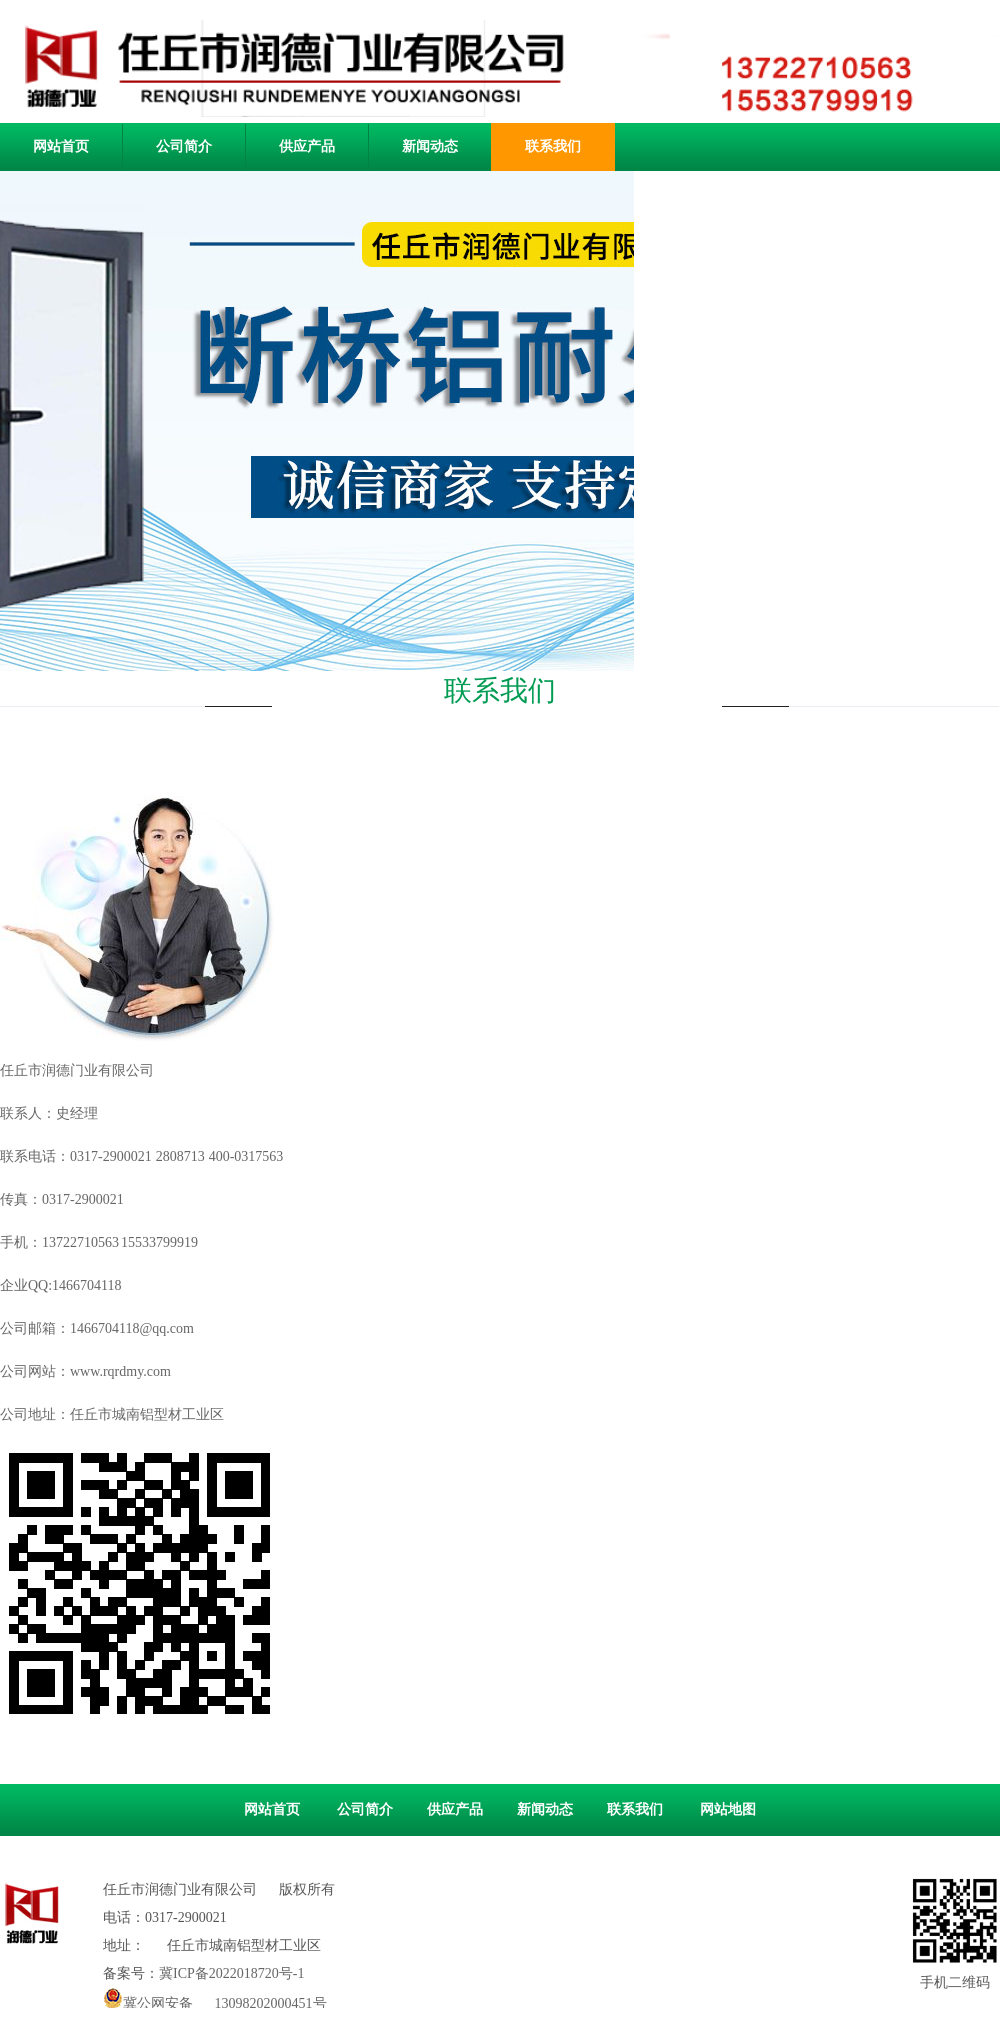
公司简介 (184, 146)
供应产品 (307, 146)
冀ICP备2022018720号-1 (231, 1973)
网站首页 (272, 1809)
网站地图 (728, 1809)
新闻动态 (430, 146)
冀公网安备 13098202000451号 (215, 1998)
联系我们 (553, 146)
